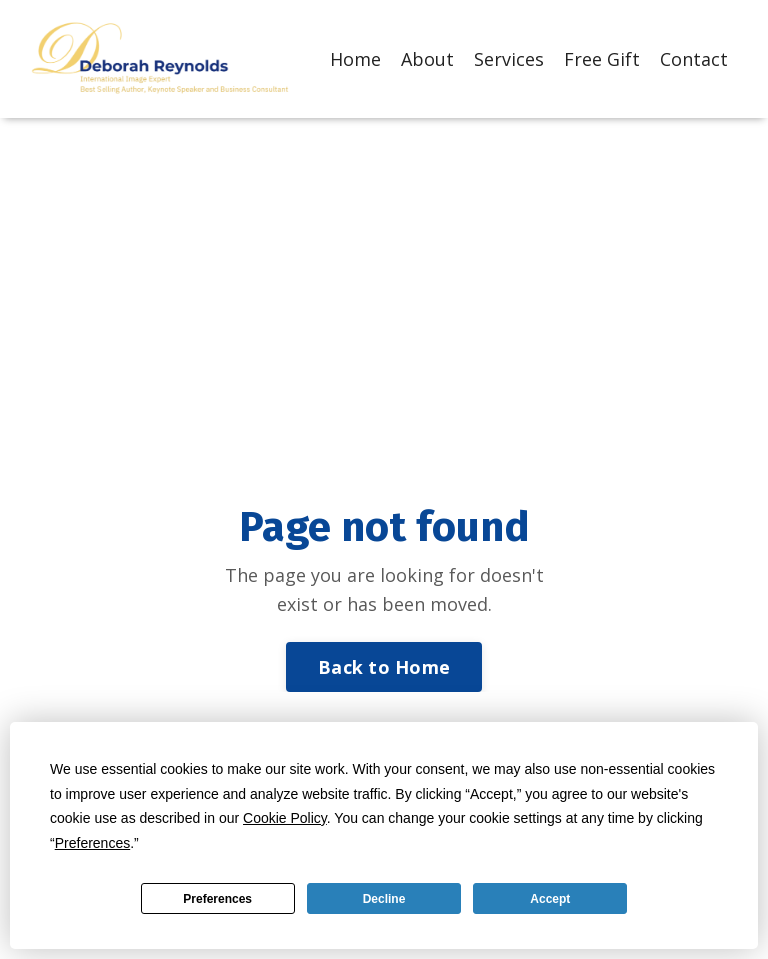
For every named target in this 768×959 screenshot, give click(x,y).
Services (509, 59)
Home (355, 59)
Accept (550, 899)
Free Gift (602, 59)
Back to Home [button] (384, 667)
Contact (694, 59)
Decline (384, 899)
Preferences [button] (92, 843)
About (427, 59)
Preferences (217, 899)
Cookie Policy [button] (285, 818)
